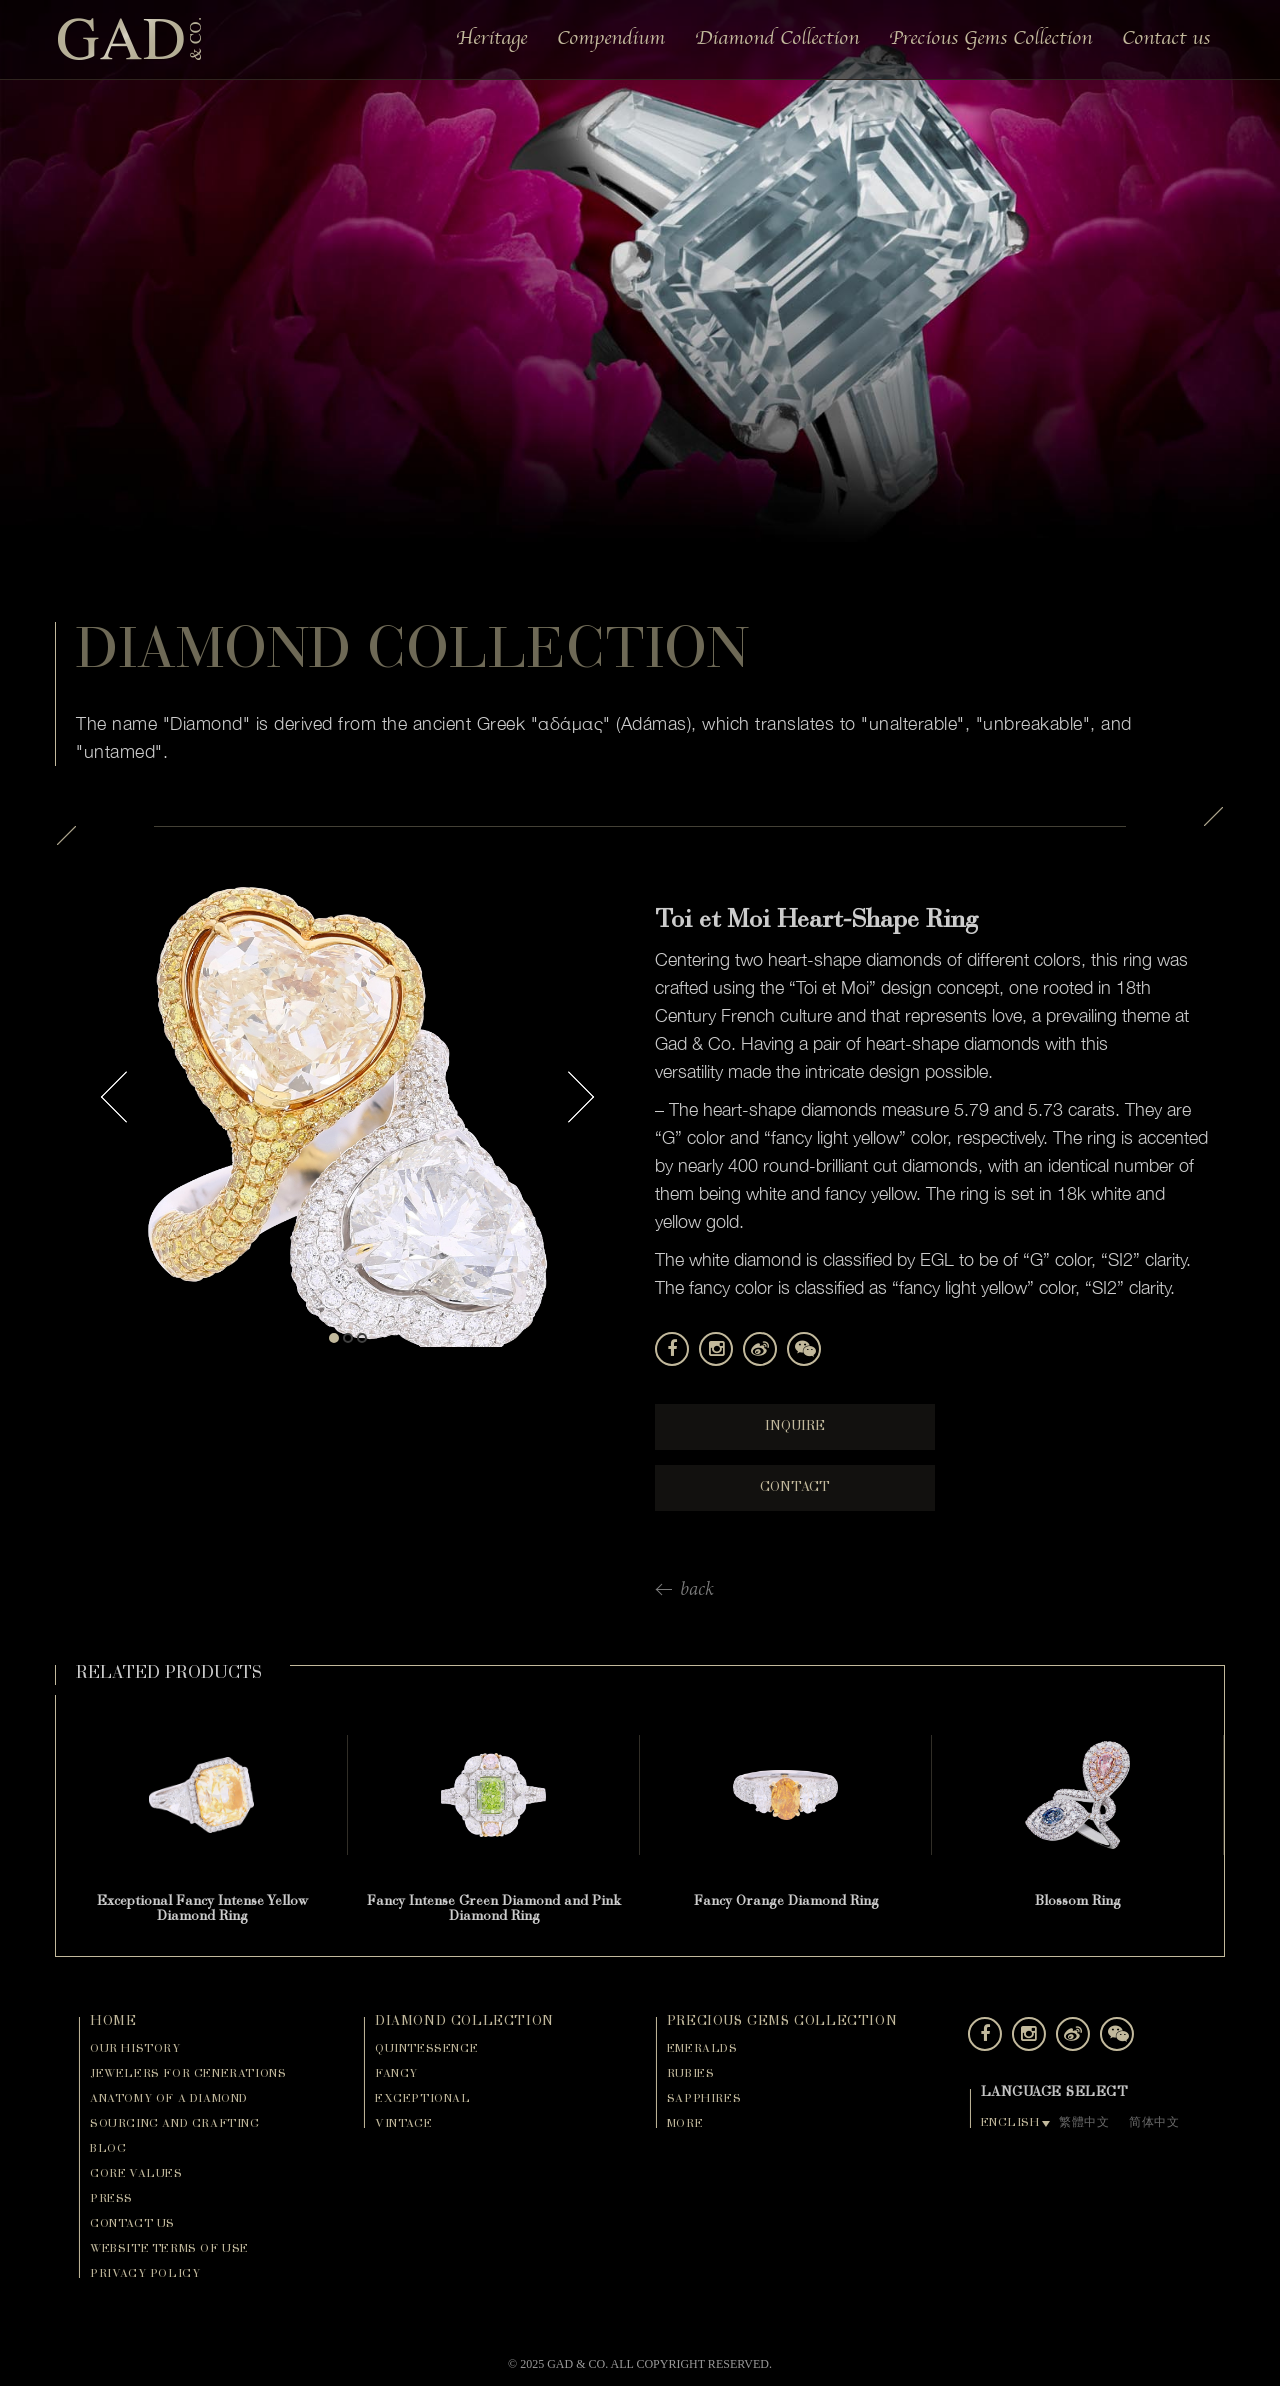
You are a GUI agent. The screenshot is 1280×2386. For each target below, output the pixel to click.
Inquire (795, 1427)
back (697, 1591)
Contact (795, 1488)
